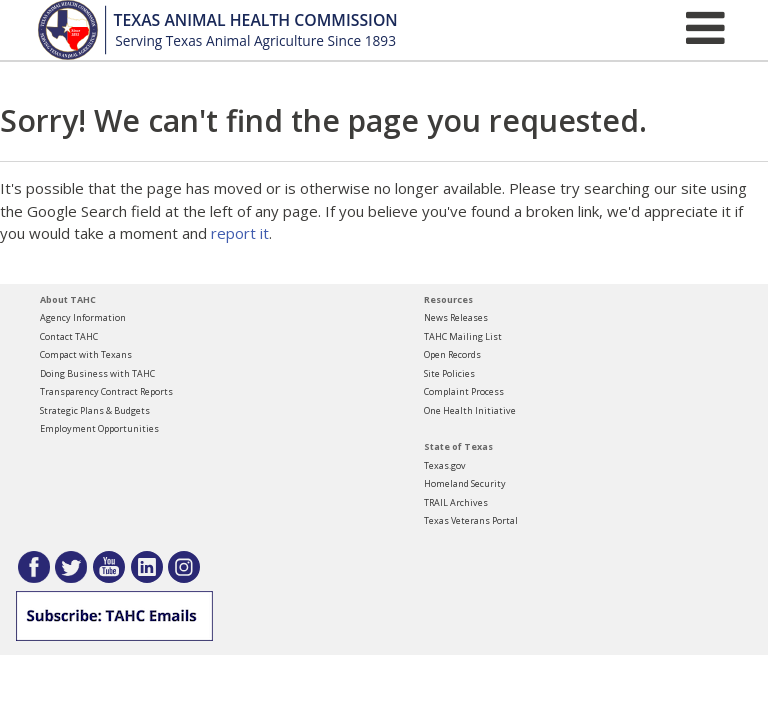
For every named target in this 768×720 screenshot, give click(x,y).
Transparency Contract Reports (106, 391)
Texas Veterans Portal (471, 520)
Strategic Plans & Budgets (95, 410)
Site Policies (449, 373)
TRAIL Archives (456, 502)
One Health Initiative (470, 410)
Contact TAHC (69, 336)
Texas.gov (445, 465)
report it (240, 233)
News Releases (456, 317)
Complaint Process (464, 391)
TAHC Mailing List (463, 336)
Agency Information (83, 317)
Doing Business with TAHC (97, 373)
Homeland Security (465, 483)
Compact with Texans (86, 354)
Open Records (452, 354)
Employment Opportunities (99, 428)
